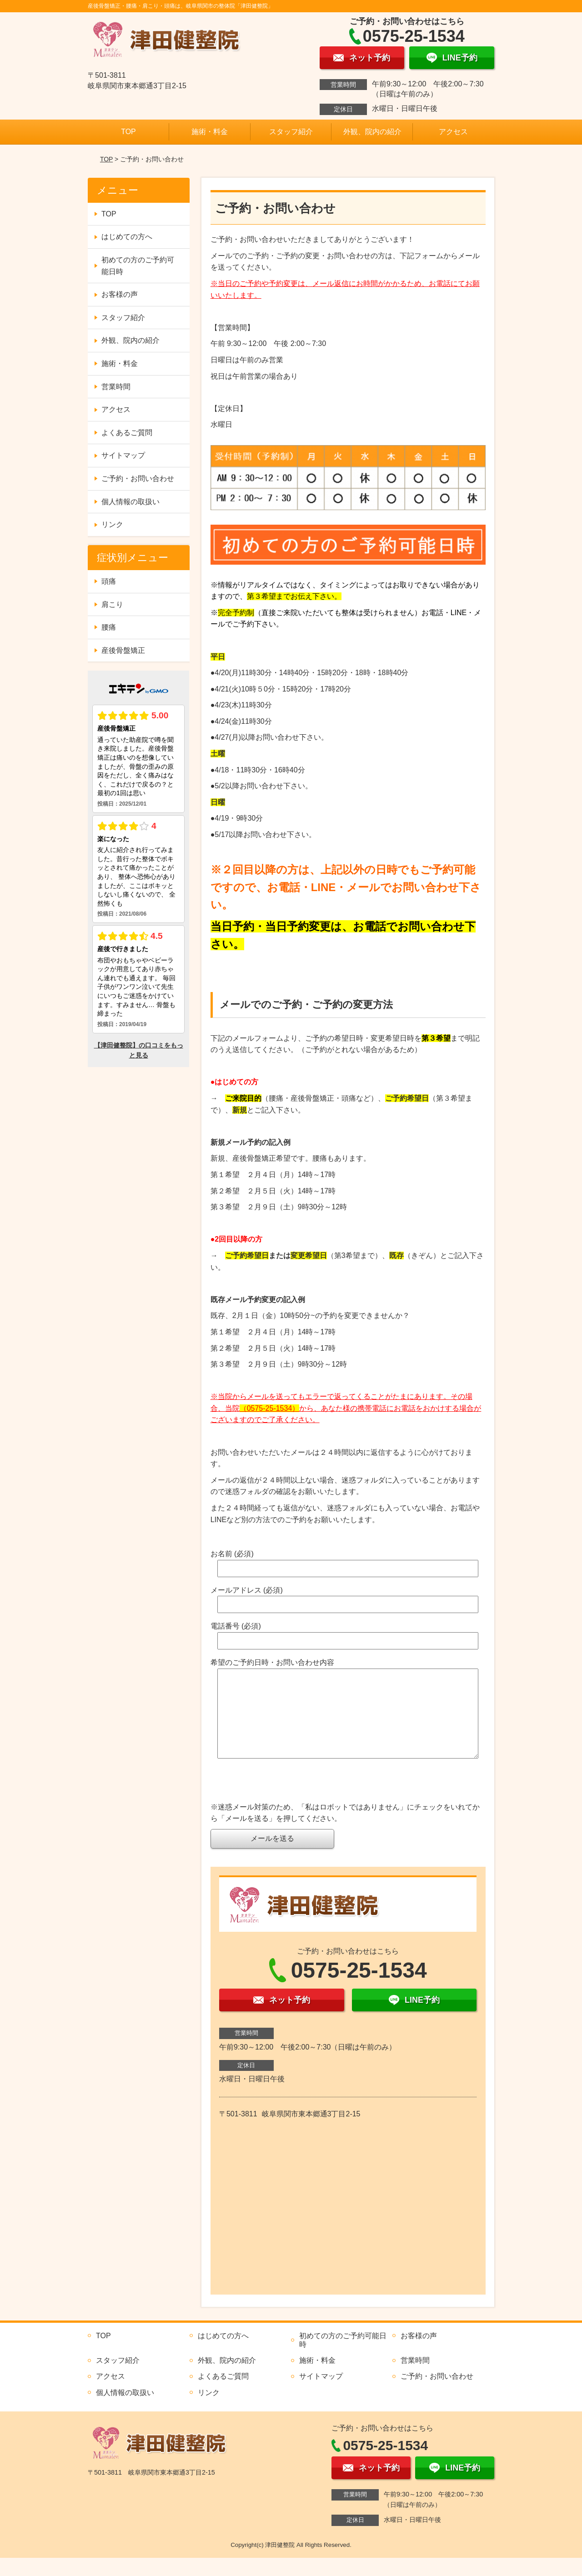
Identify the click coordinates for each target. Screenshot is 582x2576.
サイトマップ (123, 455)
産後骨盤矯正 (123, 650)
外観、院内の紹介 (372, 131)
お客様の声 (119, 294)
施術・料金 (209, 131)
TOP (128, 131)
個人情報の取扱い (130, 502)
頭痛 (108, 581)
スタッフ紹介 (291, 131)
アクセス (453, 131)
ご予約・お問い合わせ (137, 478)
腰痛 (108, 627)
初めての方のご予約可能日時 (137, 266)
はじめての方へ (126, 237)
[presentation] (280, 1801)
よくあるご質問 (126, 432)
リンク (112, 524)
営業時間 (115, 387)
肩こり (112, 604)
